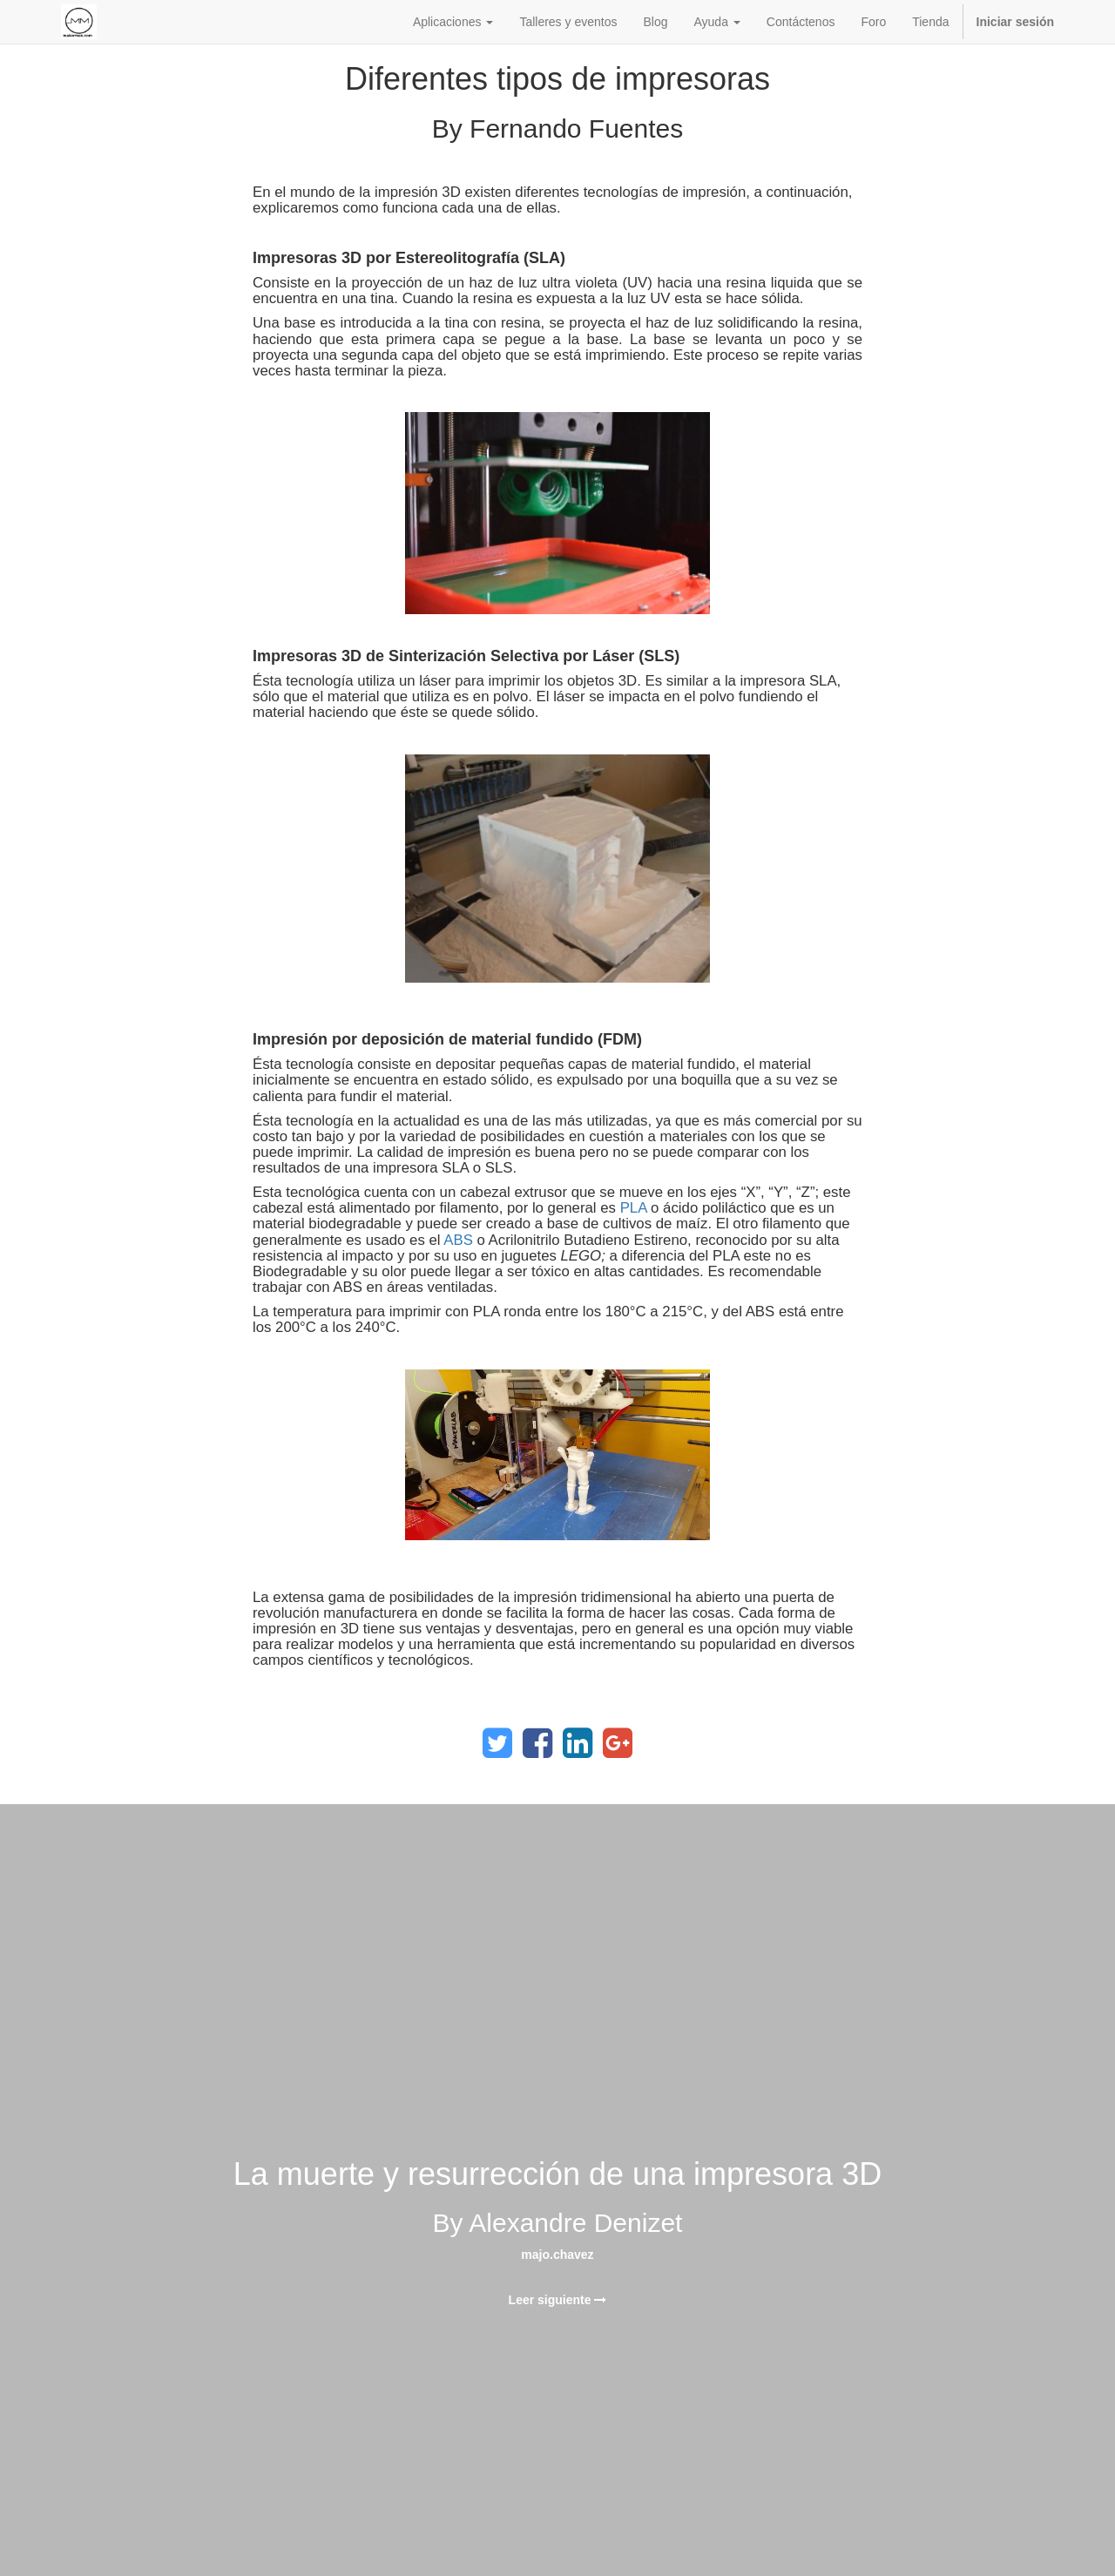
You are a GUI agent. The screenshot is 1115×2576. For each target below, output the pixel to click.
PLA (633, 1208)
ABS (458, 1240)
